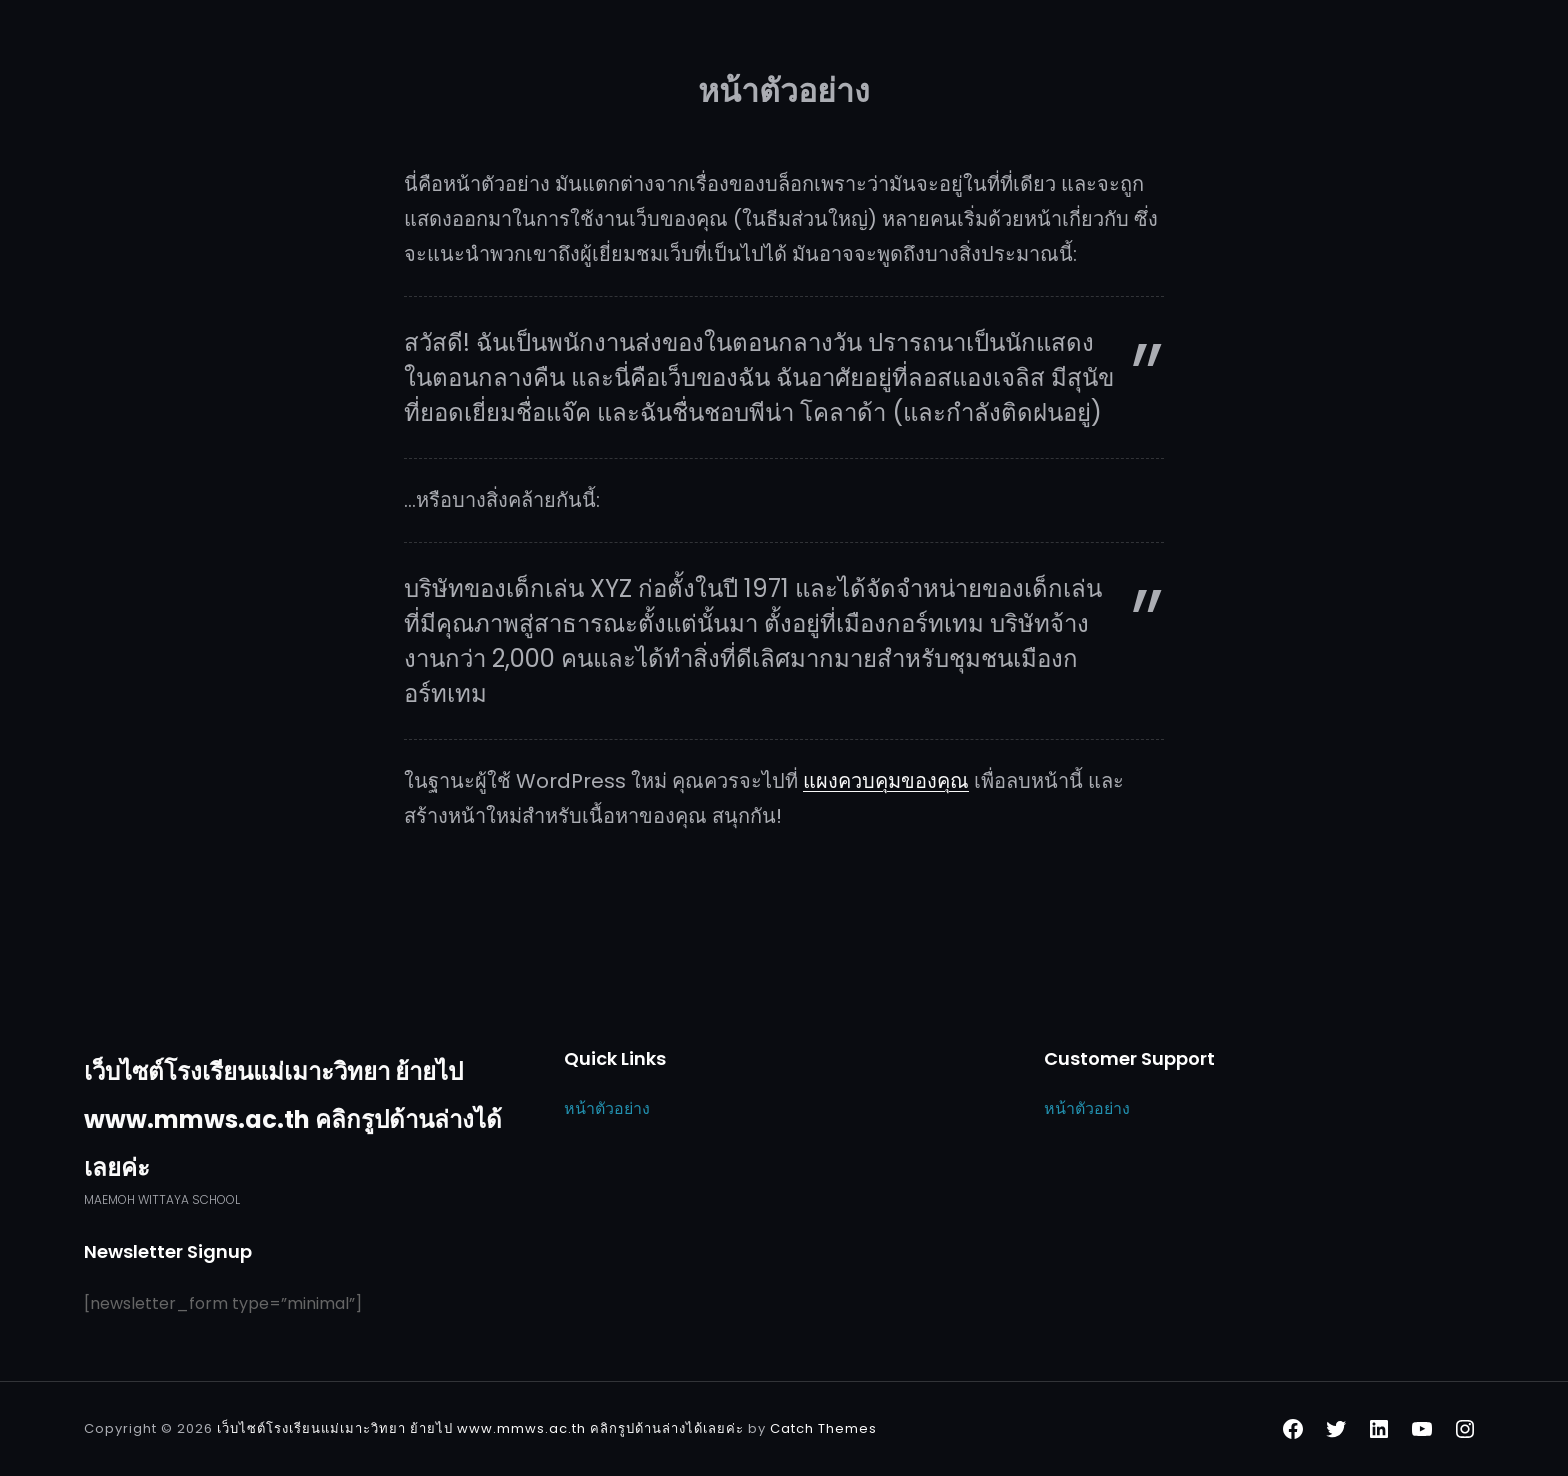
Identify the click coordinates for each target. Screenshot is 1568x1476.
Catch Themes (823, 1428)
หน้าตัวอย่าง (607, 1108)
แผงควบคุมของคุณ (886, 781)
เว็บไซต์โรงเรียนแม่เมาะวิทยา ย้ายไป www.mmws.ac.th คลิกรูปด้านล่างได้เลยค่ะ (293, 1119)
